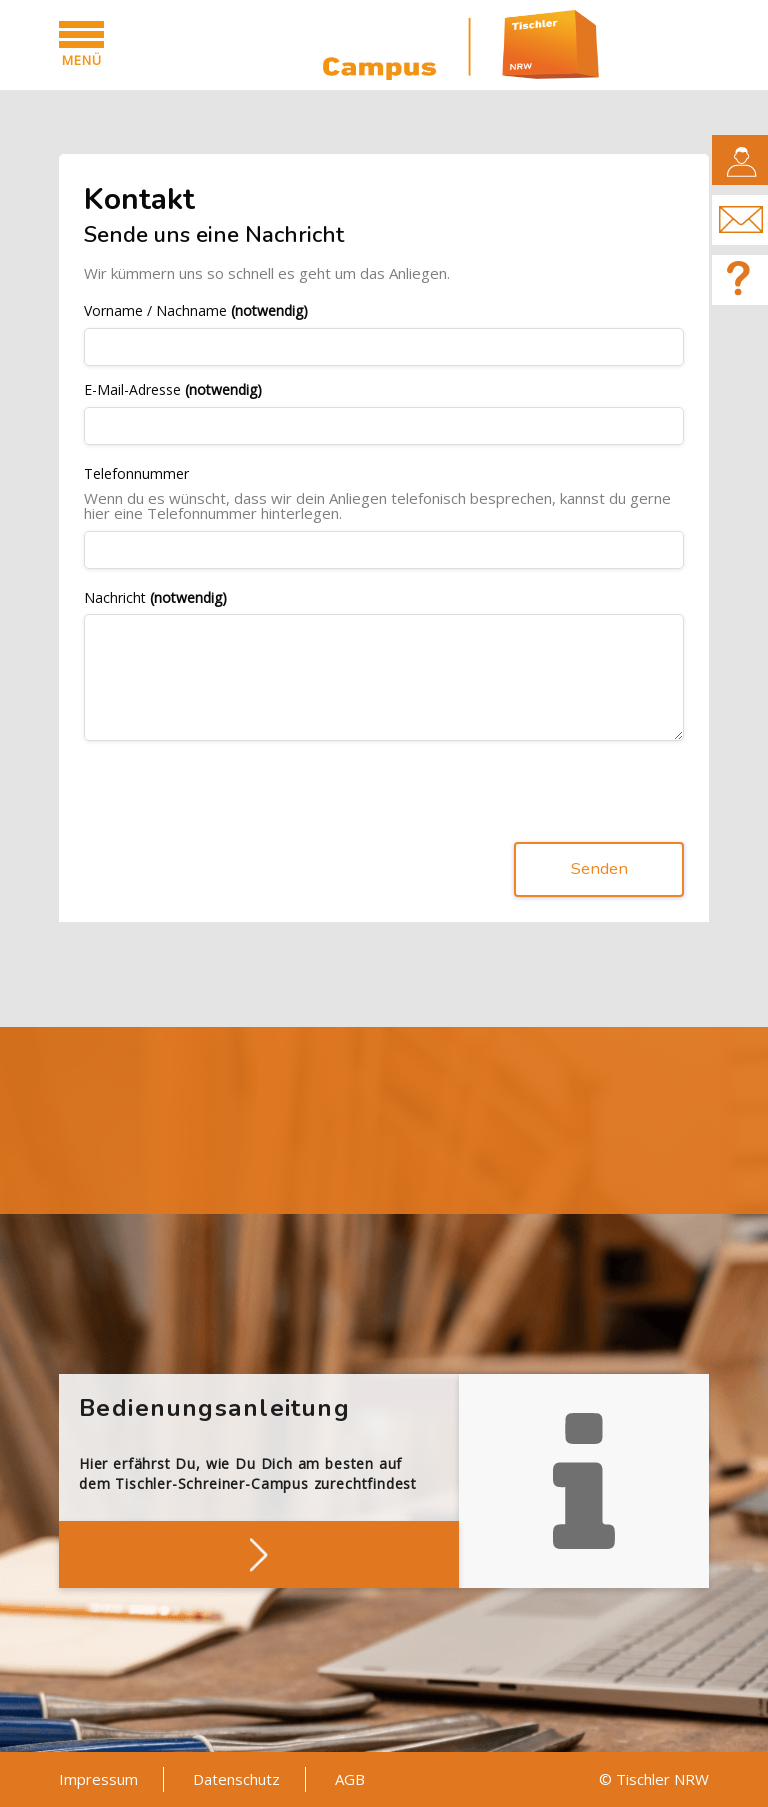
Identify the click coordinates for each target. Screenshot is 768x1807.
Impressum (98, 1779)
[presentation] (236, 796)
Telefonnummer (136, 474)
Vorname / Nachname (196, 311)
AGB (350, 1779)
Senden (599, 870)
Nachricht (155, 598)
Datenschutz (236, 1779)
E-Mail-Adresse (173, 390)
